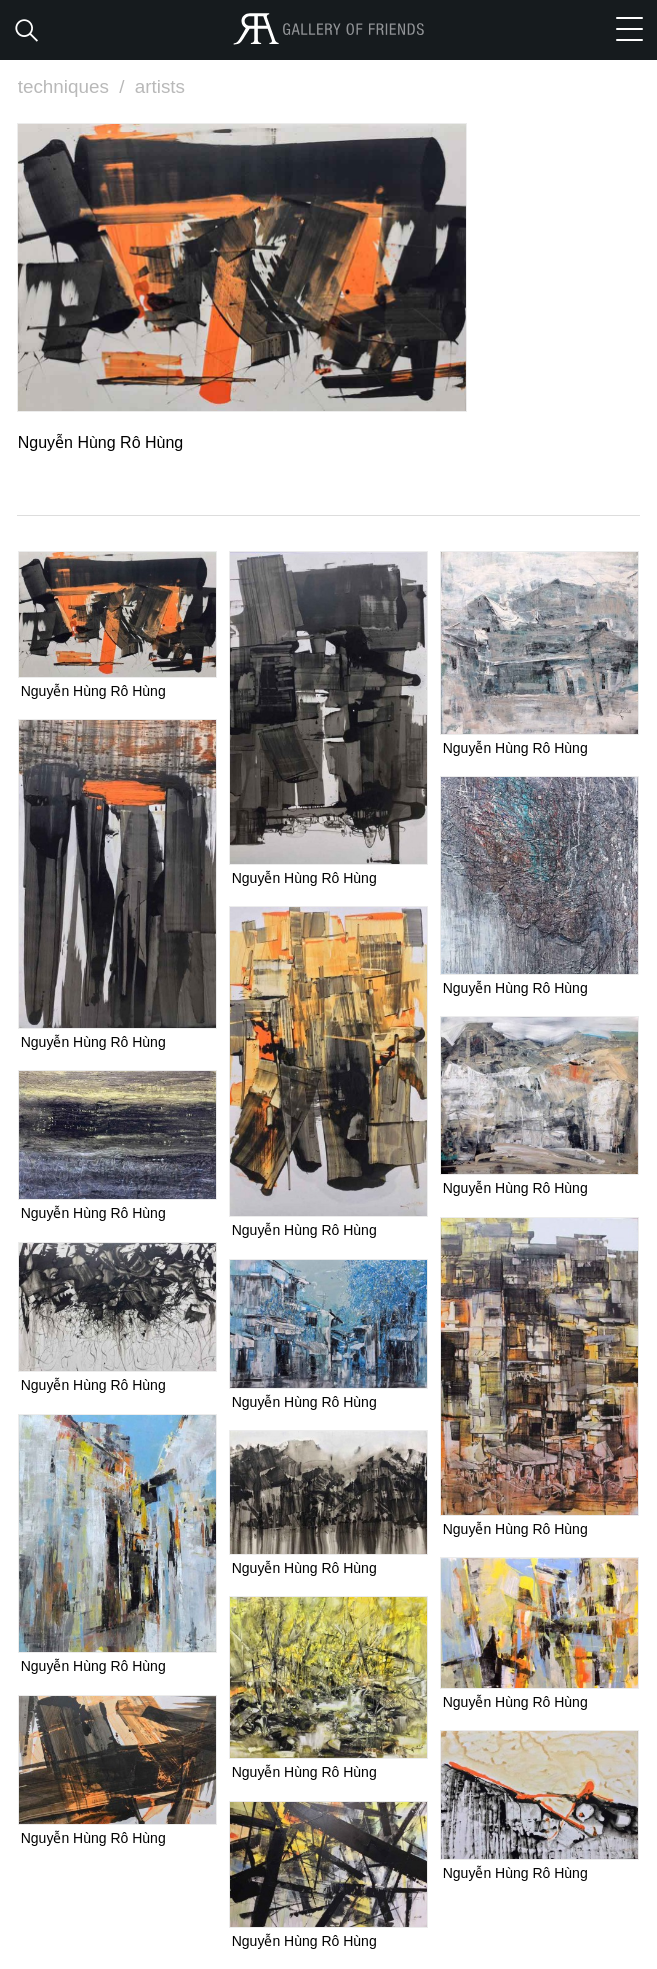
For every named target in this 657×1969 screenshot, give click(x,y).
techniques (74, 86)
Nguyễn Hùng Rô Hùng (93, 690)
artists (160, 86)
